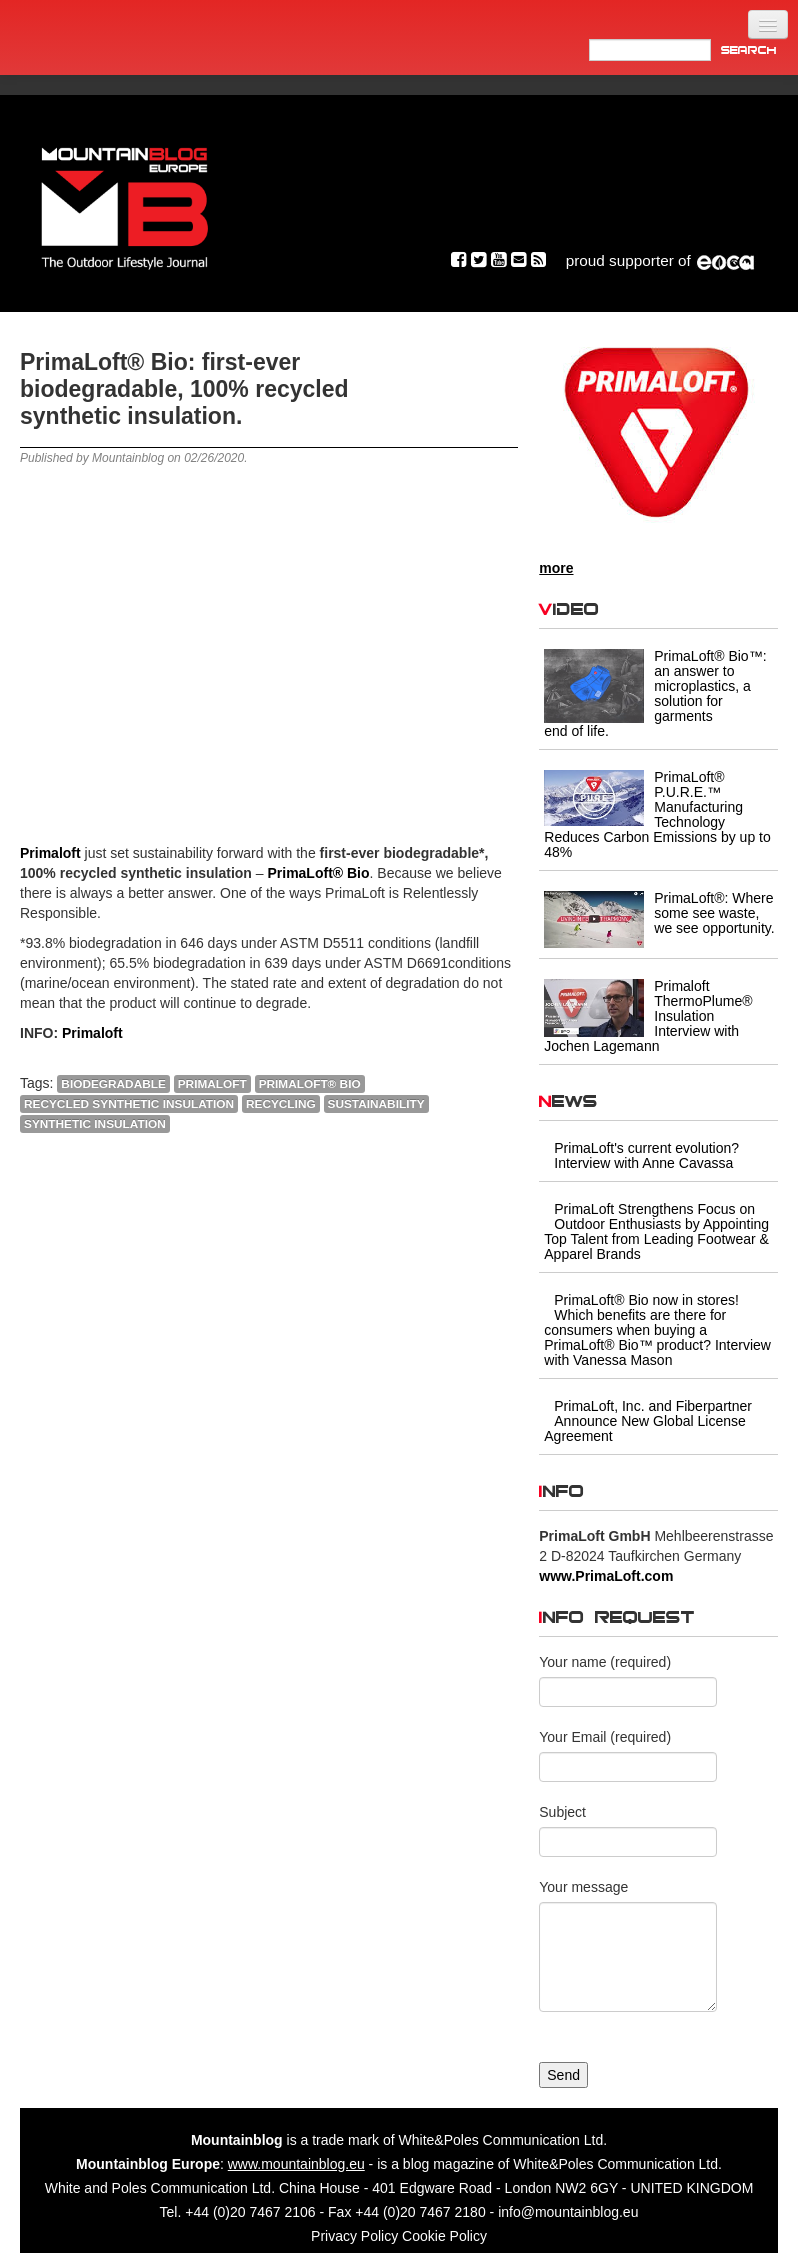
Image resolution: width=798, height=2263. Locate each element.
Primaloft (212, 1084)
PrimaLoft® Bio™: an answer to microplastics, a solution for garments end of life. (655, 693)
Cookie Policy (444, 2236)
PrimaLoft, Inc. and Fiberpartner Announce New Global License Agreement (648, 1421)
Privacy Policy (354, 2236)
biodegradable (113, 1084)
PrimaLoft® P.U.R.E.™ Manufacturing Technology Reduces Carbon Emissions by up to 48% (657, 814)
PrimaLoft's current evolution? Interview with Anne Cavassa (646, 1155)
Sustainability (376, 1104)
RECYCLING (281, 1104)
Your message (583, 1887)
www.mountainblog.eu (296, 2164)
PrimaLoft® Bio (310, 1084)
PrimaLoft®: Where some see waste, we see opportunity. (714, 913)
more (556, 568)
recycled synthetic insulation (129, 1104)
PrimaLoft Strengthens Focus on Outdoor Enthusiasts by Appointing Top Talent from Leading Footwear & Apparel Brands (656, 1231)
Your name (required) (605, 1662)
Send (563, 2075)
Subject (562, 1812)
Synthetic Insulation (95, 1124)
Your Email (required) (605, 1737)
